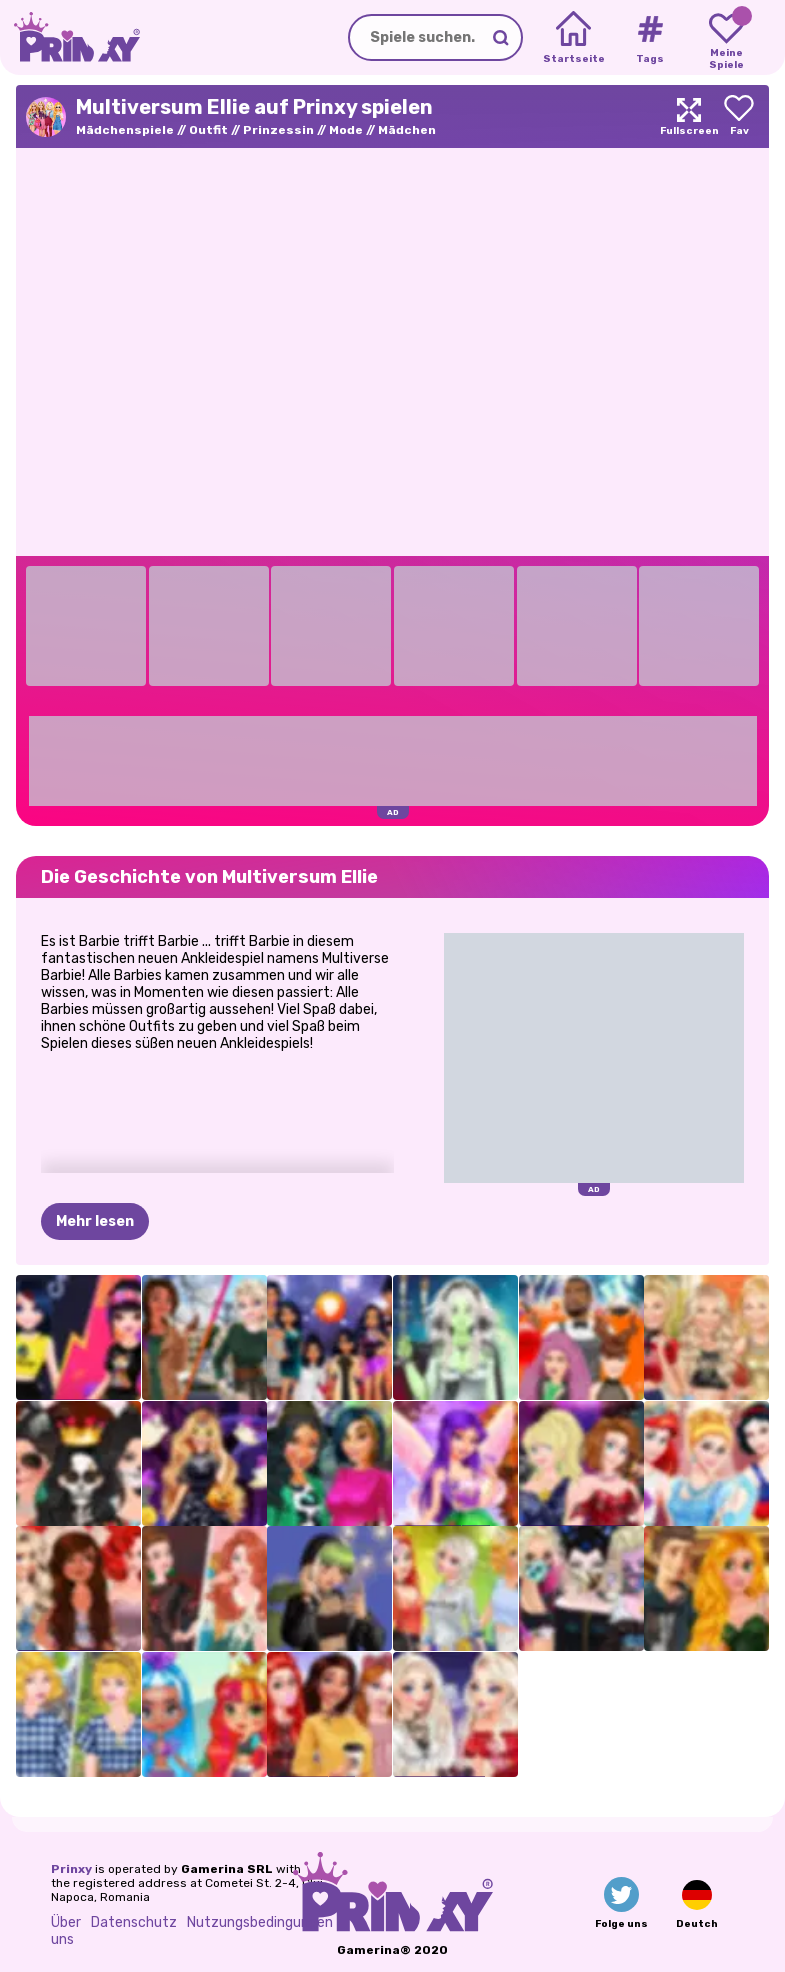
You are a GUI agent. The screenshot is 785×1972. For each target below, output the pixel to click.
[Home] (573, 38)
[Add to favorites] (739, 116)
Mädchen (407, 130)
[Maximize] (689, 116)
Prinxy (71, 1869)
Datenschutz (134, 1922)
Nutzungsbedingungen (260, 1922)
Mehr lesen (95, 1221)
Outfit (208, 130)
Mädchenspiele (125, 130)
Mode (346, 130)
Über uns (66, 1931)
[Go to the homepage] (70, 37)
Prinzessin (278, 130)
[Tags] (649, 38)
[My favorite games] (726, 38)
